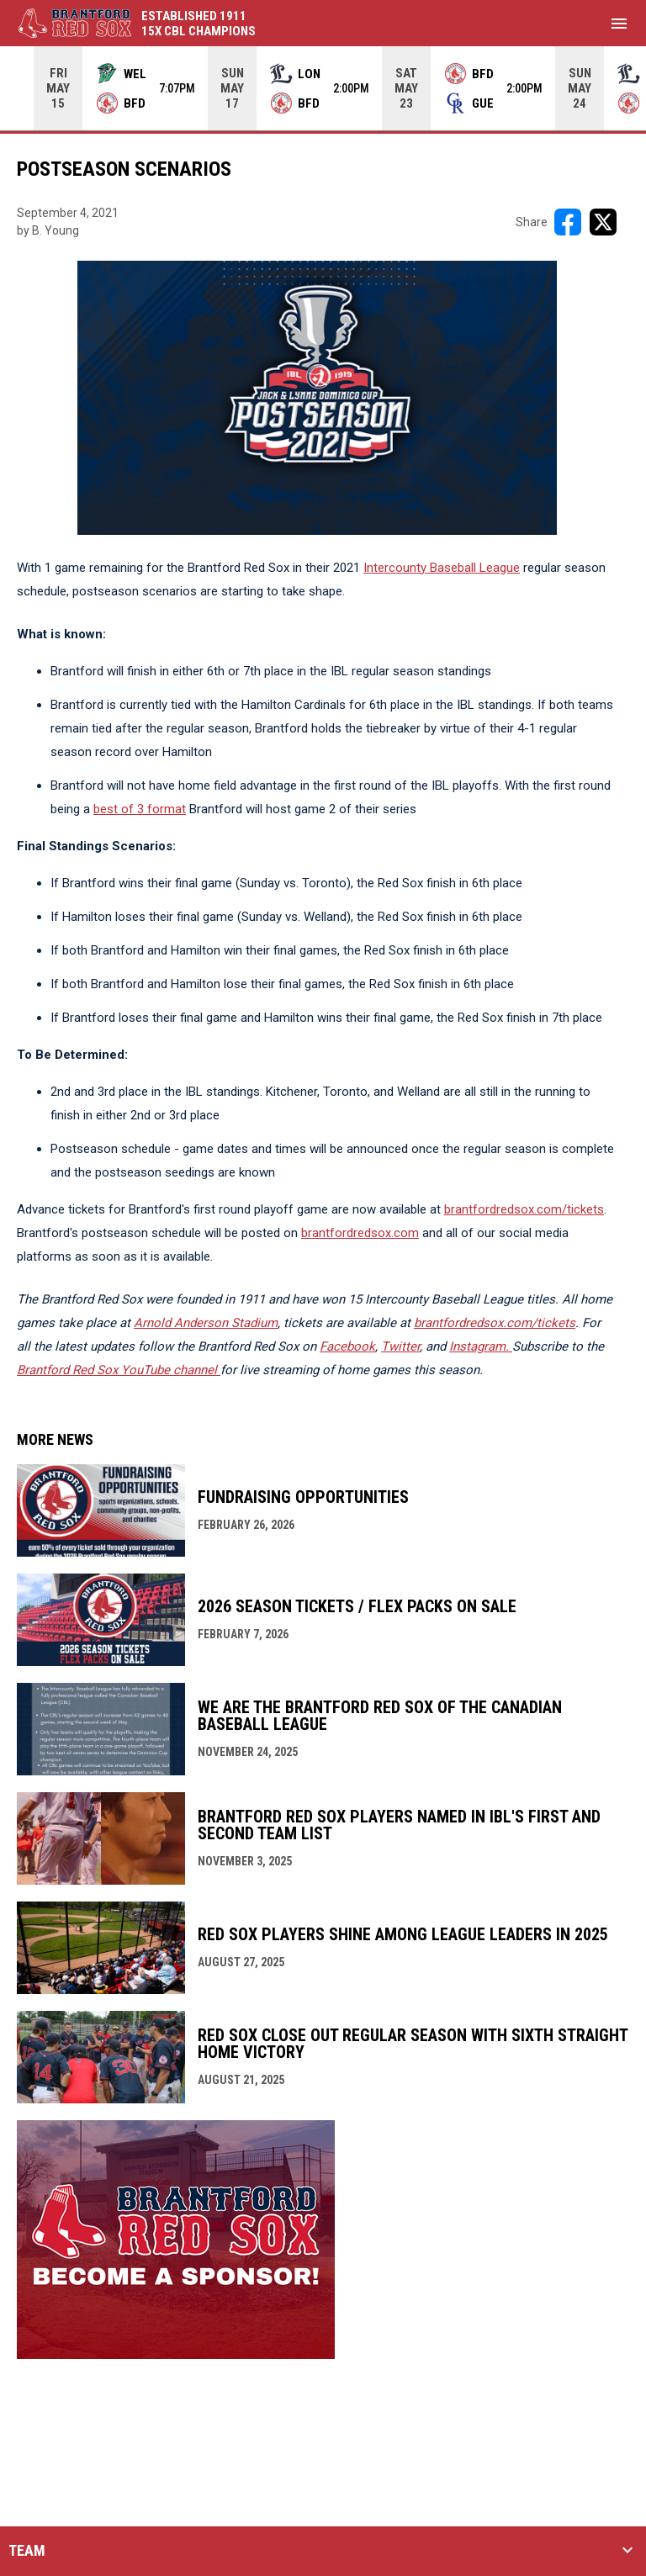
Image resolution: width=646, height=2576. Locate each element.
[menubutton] (619, 23)
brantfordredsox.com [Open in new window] (360, 1232)
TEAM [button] (26, 2550)
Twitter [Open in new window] (400, 1346)
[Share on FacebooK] (567, 222)
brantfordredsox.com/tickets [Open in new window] (524, 1209)
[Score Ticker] (323, 88)
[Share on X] (603, 222)
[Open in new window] (480, 1346)
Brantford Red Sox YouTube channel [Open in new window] (118, 1370)
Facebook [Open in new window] (347, 1346)
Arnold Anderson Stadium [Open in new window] (206, 1322)
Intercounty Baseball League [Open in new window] (441, 567)
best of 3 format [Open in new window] (139, 809)
